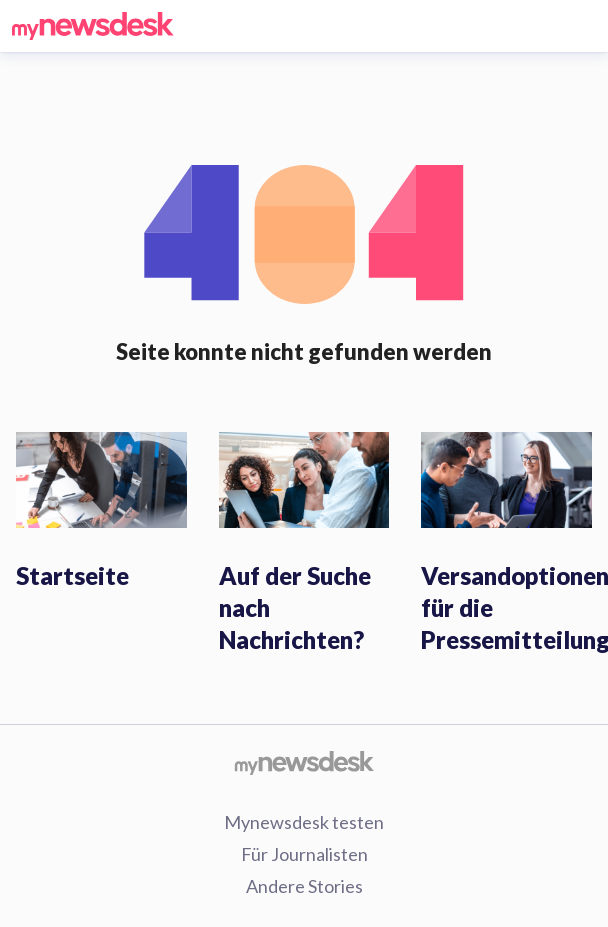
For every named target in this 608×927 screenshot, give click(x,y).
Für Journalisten (304, 854)
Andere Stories (304, 886)
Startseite (72, 575)
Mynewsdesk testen (304, 822)
